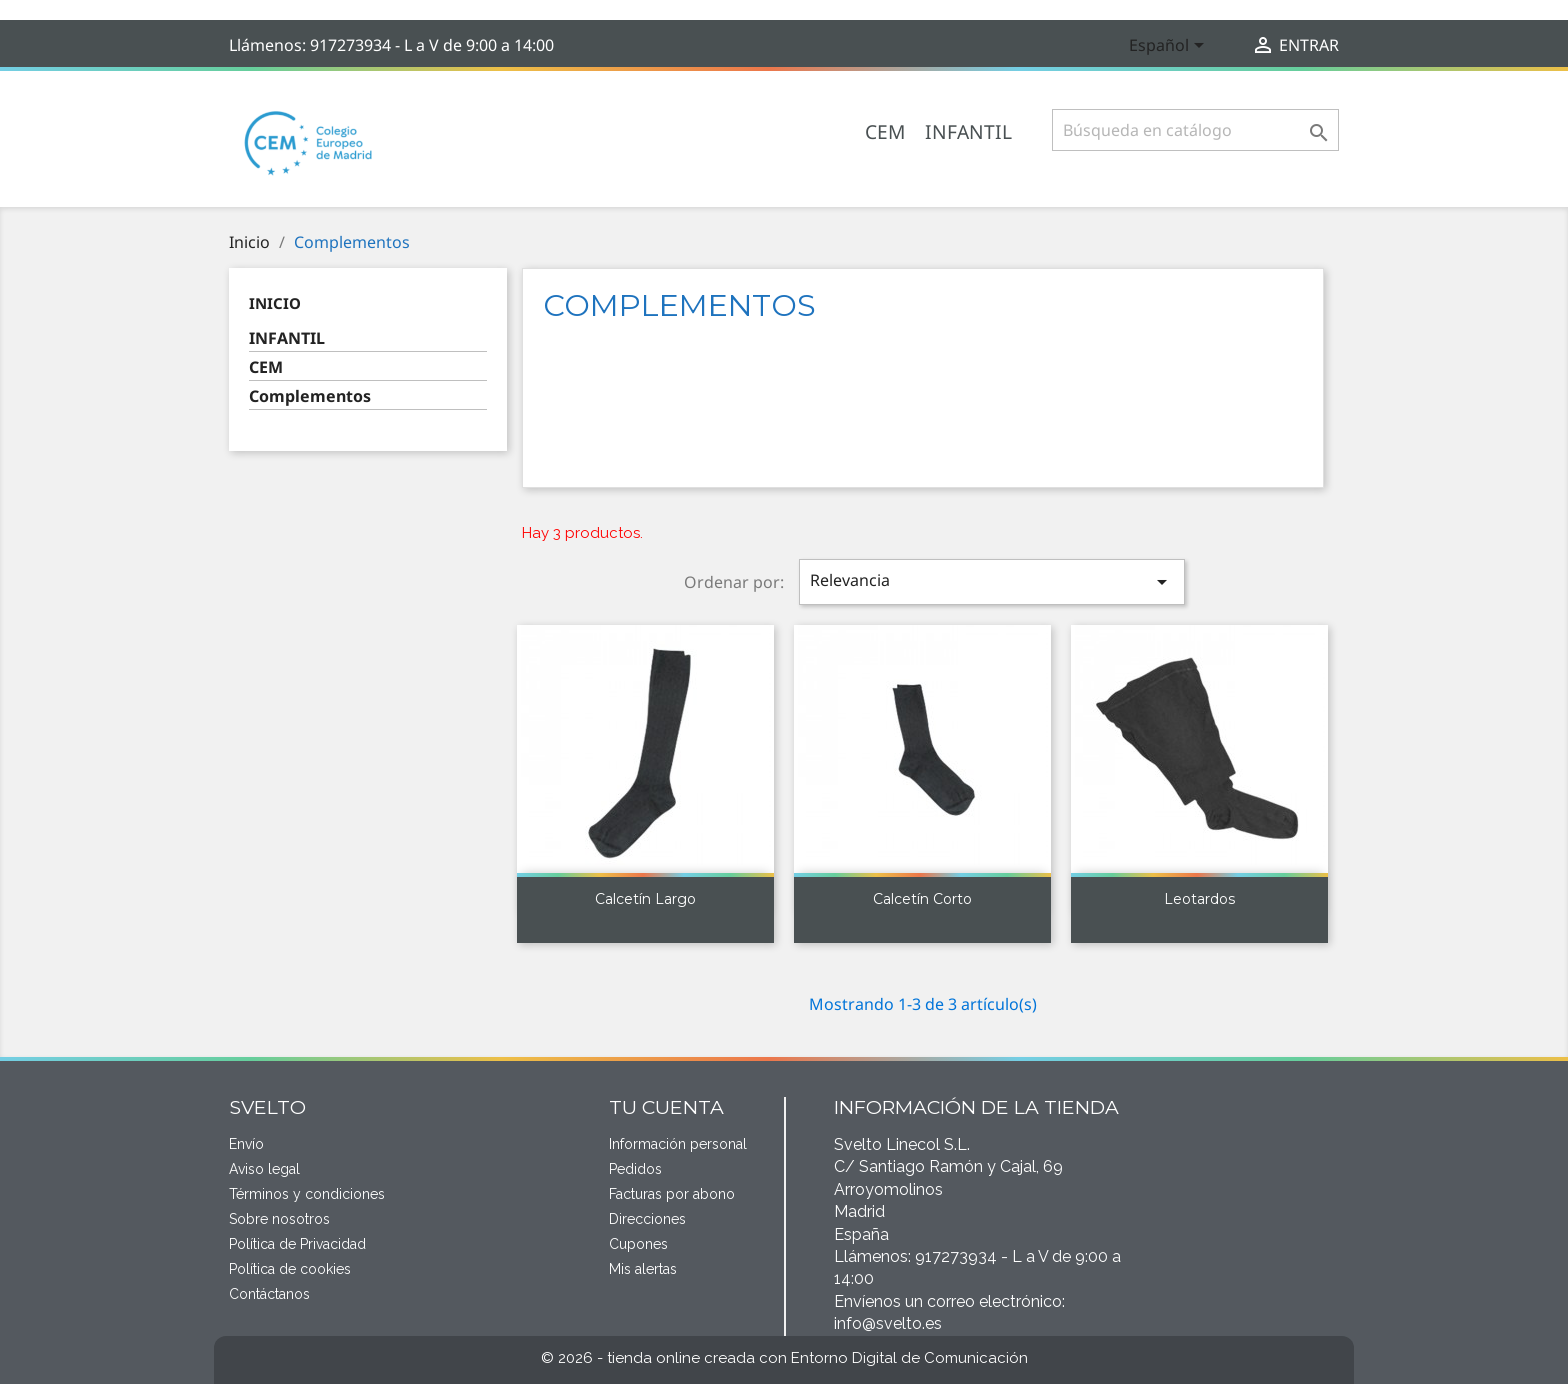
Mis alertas (643, 1269)
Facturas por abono (672, 1194)
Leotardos (1199, 899)
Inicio (275, 303)
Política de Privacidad (297, 1244)
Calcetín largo (645, 899)
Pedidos (635, 1169)
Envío (246, 1144)
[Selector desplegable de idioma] (1170, 47)
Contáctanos (269, 1294)
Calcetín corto (922, 899)
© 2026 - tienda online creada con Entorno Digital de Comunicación (784, 1358)
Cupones (638, 1244)
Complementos (310, 396)
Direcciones (647, 1219)
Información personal (678, 1144)
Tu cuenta (666, 1107)
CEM (885, 132)
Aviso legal (264, 1169)
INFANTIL (968, 132)
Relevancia (992, 581)
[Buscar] (1195, 130)
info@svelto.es (888, 1323)
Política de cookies (290, 1269)
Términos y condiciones (307, 1194)
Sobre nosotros (279, 1219)
